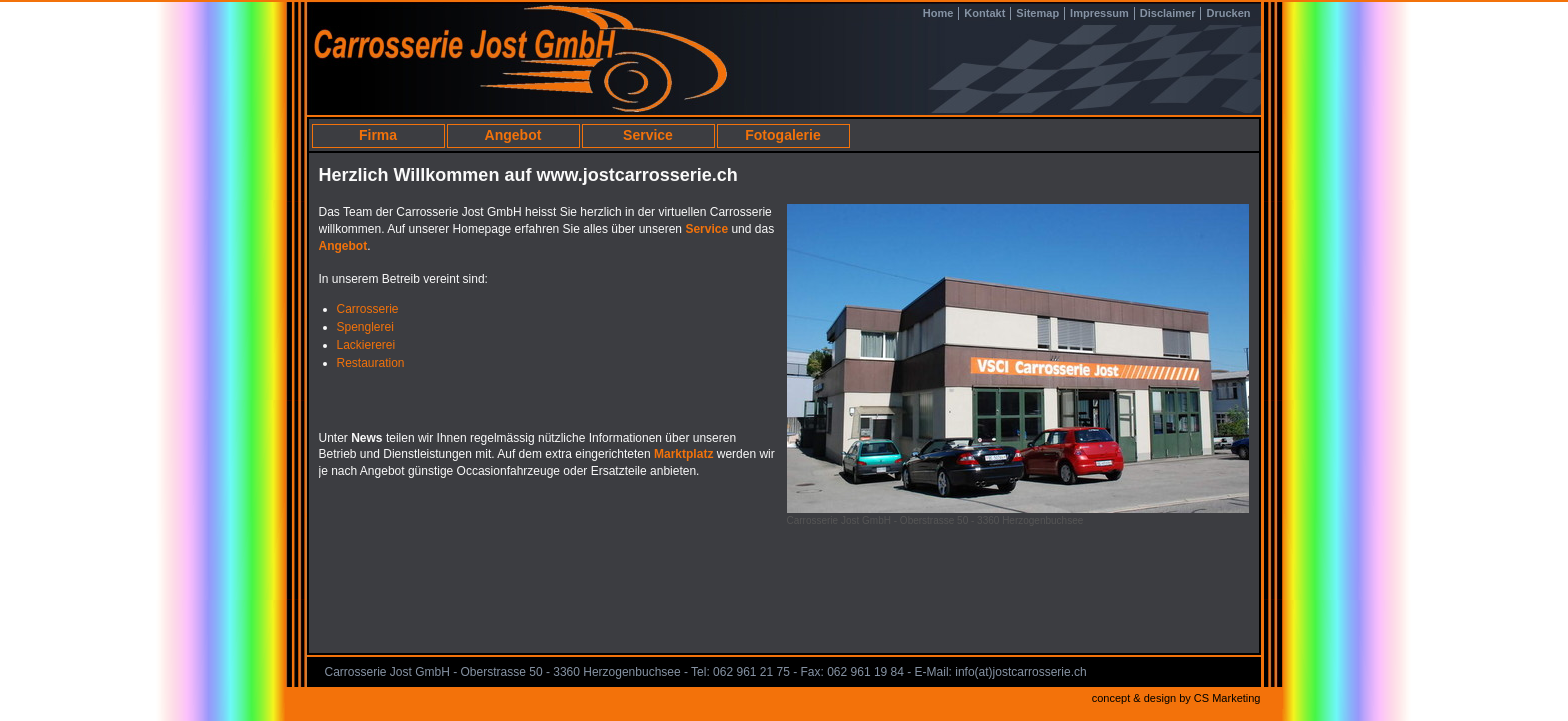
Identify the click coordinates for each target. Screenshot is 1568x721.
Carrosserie (368, 309)
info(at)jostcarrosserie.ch (1020, 672)
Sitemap (1037, 13)
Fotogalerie (782, 135)
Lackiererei (366, 345)
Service (648, 135)
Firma (378, 135)
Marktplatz (685, 454)
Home (938, 13)
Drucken (1228, 13)
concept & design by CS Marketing (1176, 698)
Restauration (371, 363)
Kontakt (984, 13)
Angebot (513, 135)
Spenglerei (365, 327)
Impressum (1099, 13)
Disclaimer (1168, 13)
